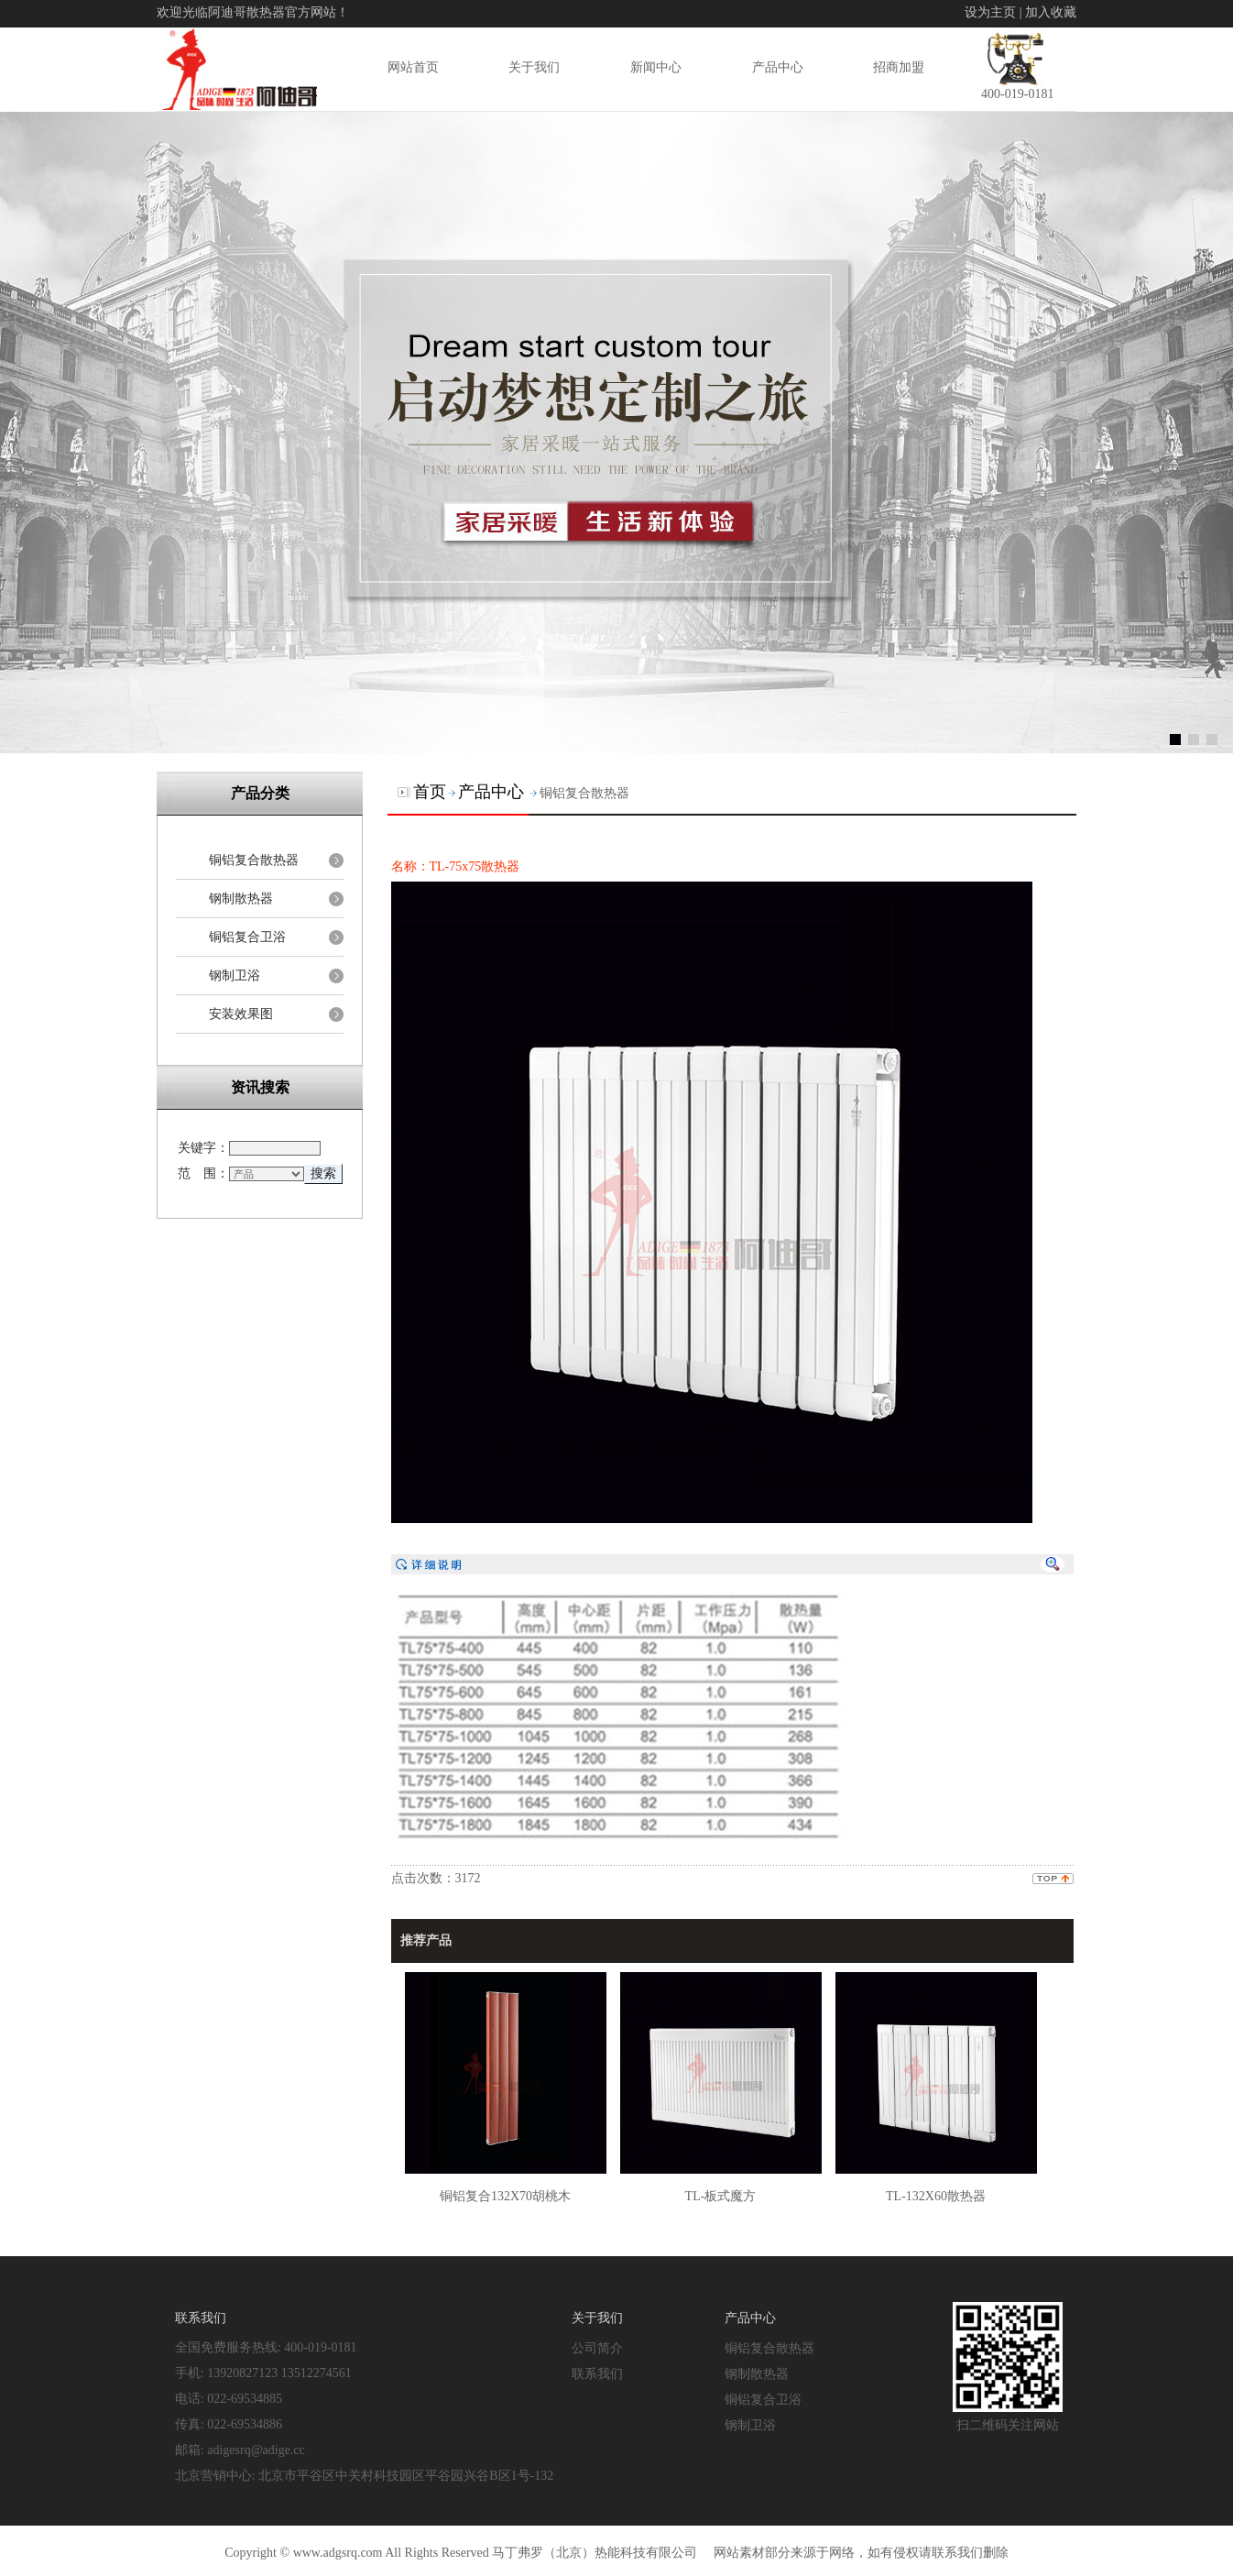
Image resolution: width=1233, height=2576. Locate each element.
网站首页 (413, 67)
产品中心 (777, 67)
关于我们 (534, 67)
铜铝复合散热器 (254, 860)
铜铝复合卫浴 (247, 937)
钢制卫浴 (234, 975)
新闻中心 (656, 67)
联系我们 (597, 2373)
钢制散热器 (241, 898)
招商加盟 (898, 67)
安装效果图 (241, 1014)
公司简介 (597, 2347)
